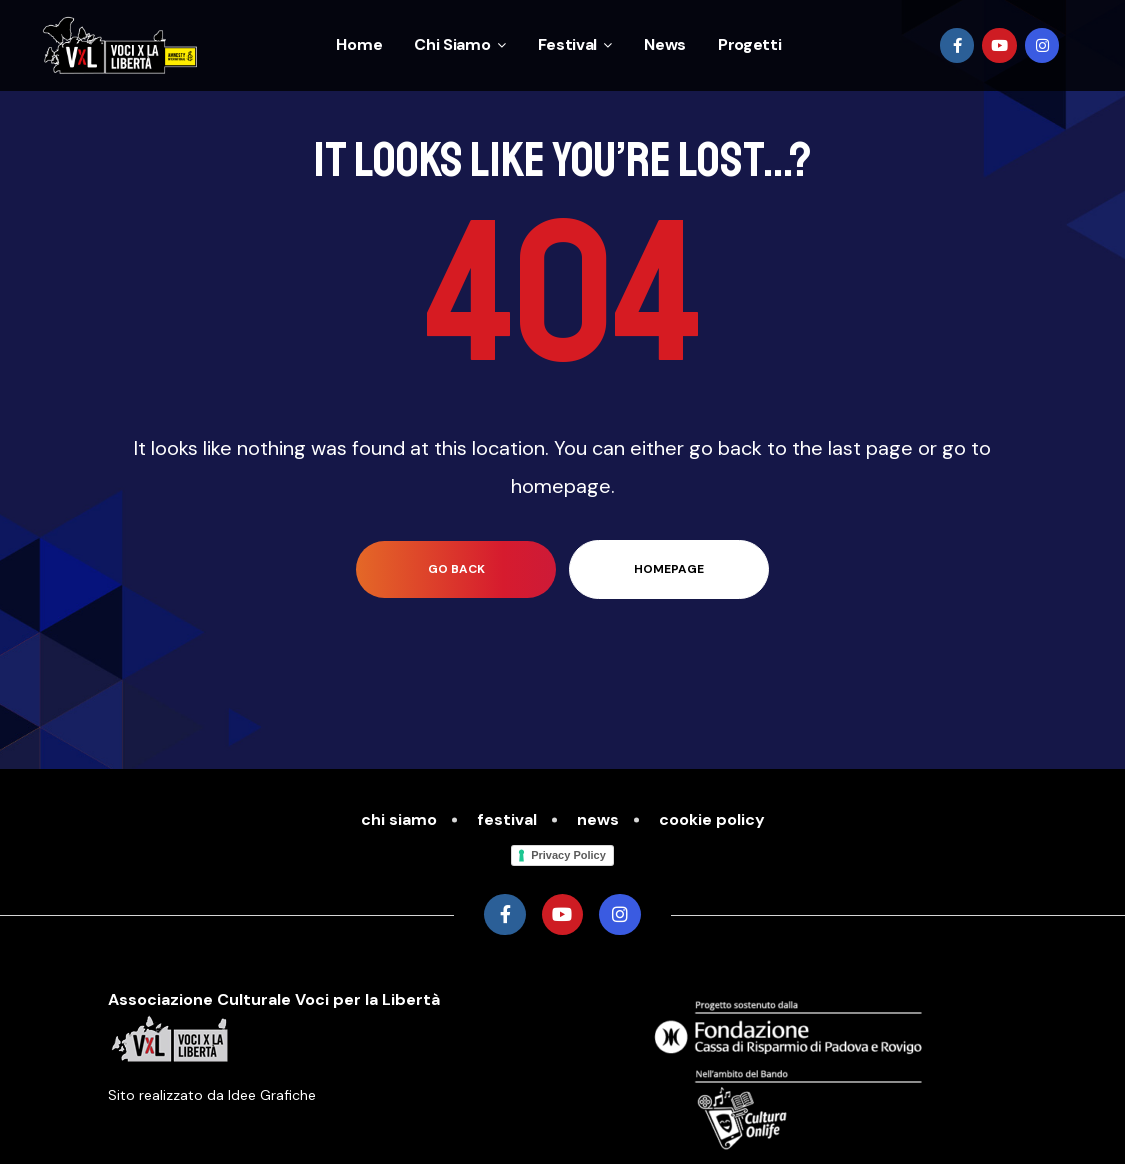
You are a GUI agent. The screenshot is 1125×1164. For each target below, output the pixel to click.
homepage (669, 569)
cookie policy (712, 819)
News (665, 44)
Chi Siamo (459, 44)
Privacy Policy (568, 855)
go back (456, 569)
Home (359, 44)
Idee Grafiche (272, 1095)
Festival (575, 44)
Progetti (750, 44)
